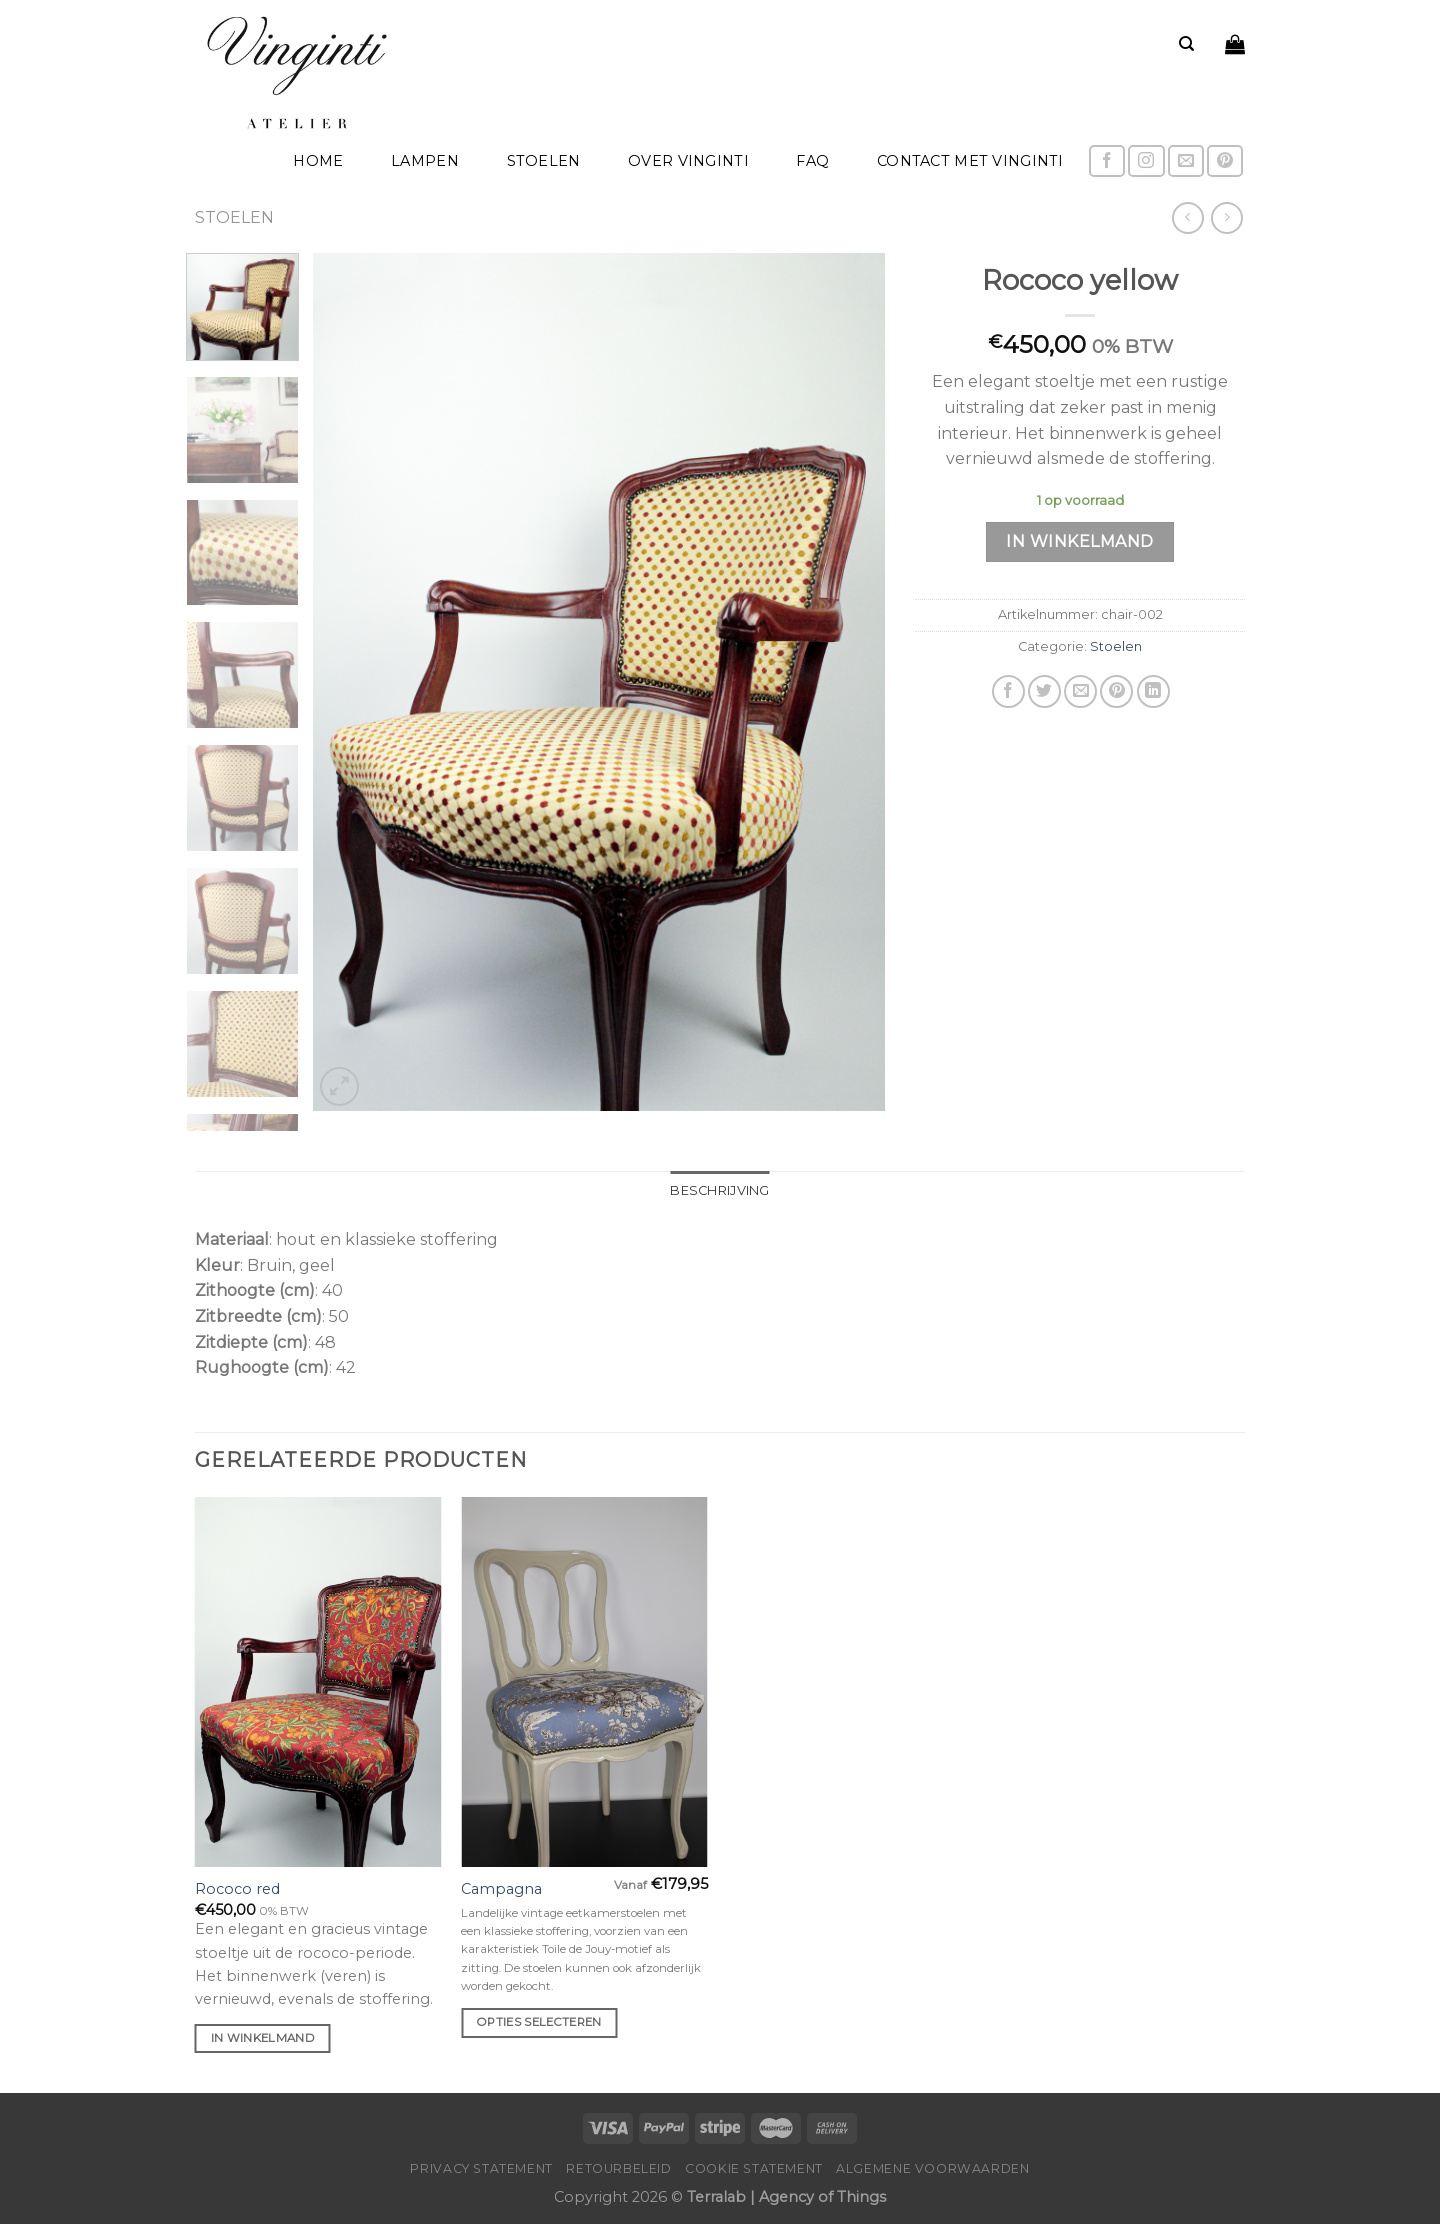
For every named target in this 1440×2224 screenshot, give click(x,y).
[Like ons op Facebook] (1107, 161)
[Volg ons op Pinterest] (1225, 161)
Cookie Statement (754, 2168)
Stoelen (544, 161)
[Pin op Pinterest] (1116, 691)
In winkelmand (1079, 541)
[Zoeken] (1186, 44)
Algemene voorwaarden (932, 2168)
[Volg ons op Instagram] (1146, 161)
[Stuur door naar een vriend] (1080, 691)
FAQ (812, 161)
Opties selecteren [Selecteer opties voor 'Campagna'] (539, 2022)
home (318, 161)
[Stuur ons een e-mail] (1186, 161)
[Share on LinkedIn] (1153, 691)
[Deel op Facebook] (1008, 691)
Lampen (425, 161)
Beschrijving (719, 1190)
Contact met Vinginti (970, 161)
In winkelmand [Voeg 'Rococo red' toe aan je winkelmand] (263, 2038)
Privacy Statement (481, 2168)
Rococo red (237, 1889)
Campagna (501, 1889)
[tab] (719, 1191)
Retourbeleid (618, 2168)
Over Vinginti (688, 161)
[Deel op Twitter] (1044, 691)
